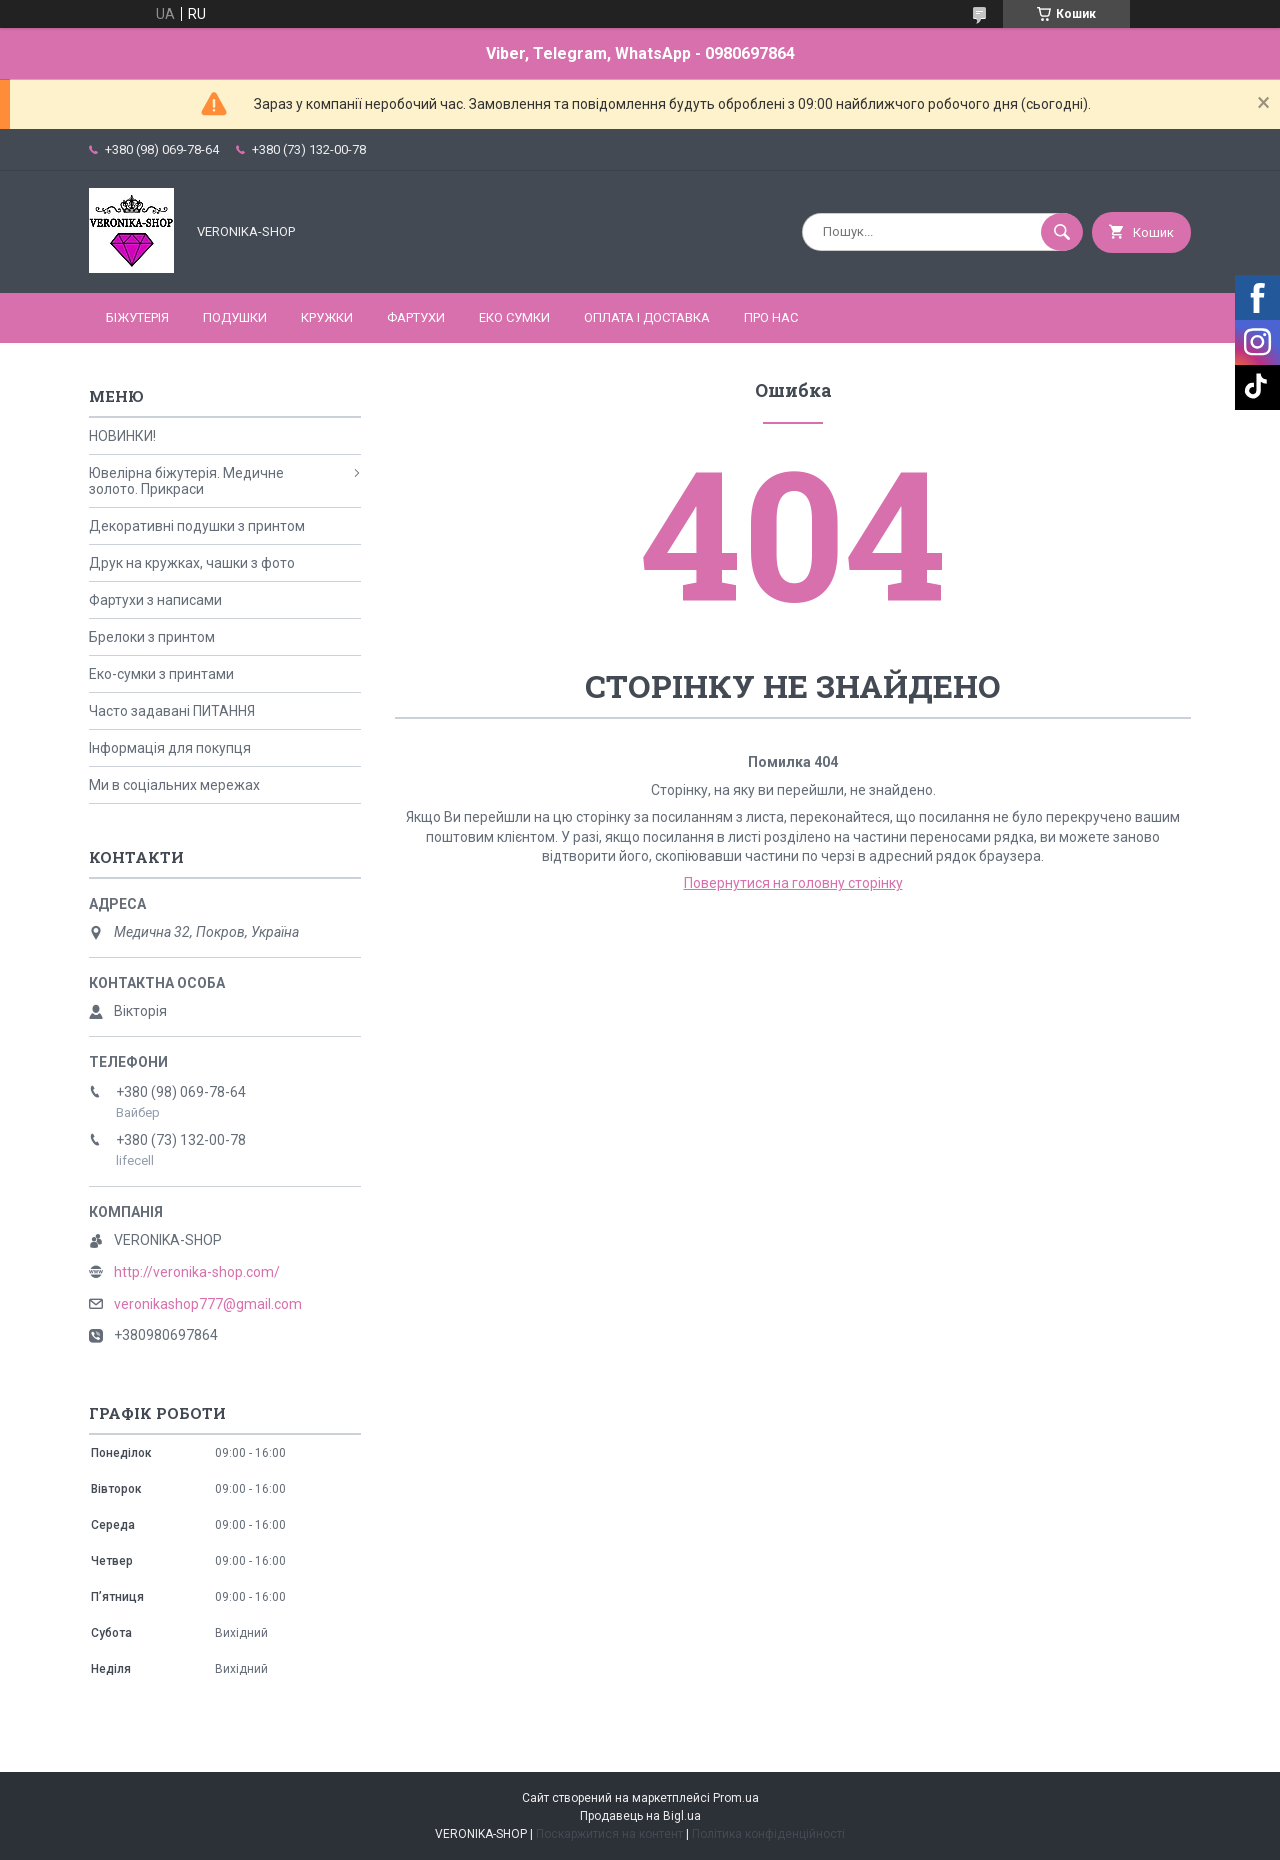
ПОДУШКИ (235, 317)
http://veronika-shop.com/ (197, 1272)
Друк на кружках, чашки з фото (192, 563)
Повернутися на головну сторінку (793, 883)
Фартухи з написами (155, 600)
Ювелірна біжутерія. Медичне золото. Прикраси (186, 481)
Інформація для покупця (170, 748)
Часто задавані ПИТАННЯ (172, 711)
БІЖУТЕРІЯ (137, 317)
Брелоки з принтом (152, 637)
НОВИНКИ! (122, 436)
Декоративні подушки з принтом (197, 526)
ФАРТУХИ (416, 317)
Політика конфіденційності (768, 1834)
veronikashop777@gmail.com (208, 1304)
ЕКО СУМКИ (514, 317)
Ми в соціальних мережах (174, 785)
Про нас (771, 317)
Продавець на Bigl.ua (640, 1816)
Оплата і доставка (647, 317)
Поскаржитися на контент (609, 1834)
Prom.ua (736, 1798)
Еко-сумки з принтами (161, 674)
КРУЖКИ (327, 317)
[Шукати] (1062, 232)
